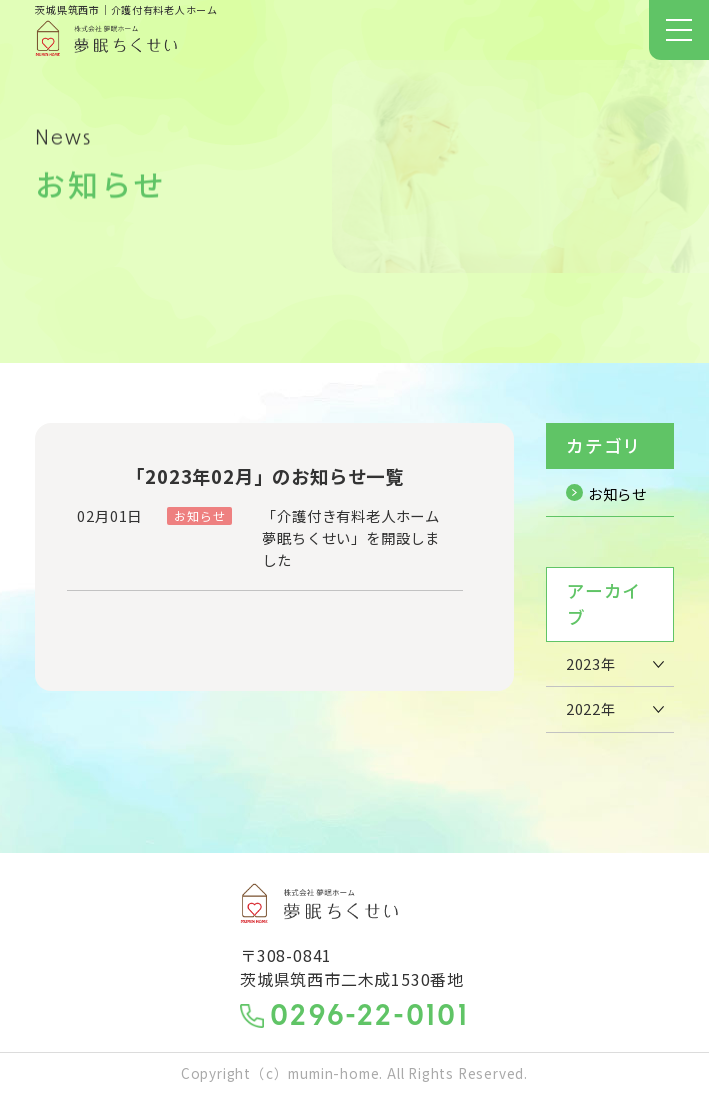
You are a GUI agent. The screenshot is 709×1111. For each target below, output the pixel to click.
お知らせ (602, 500)
